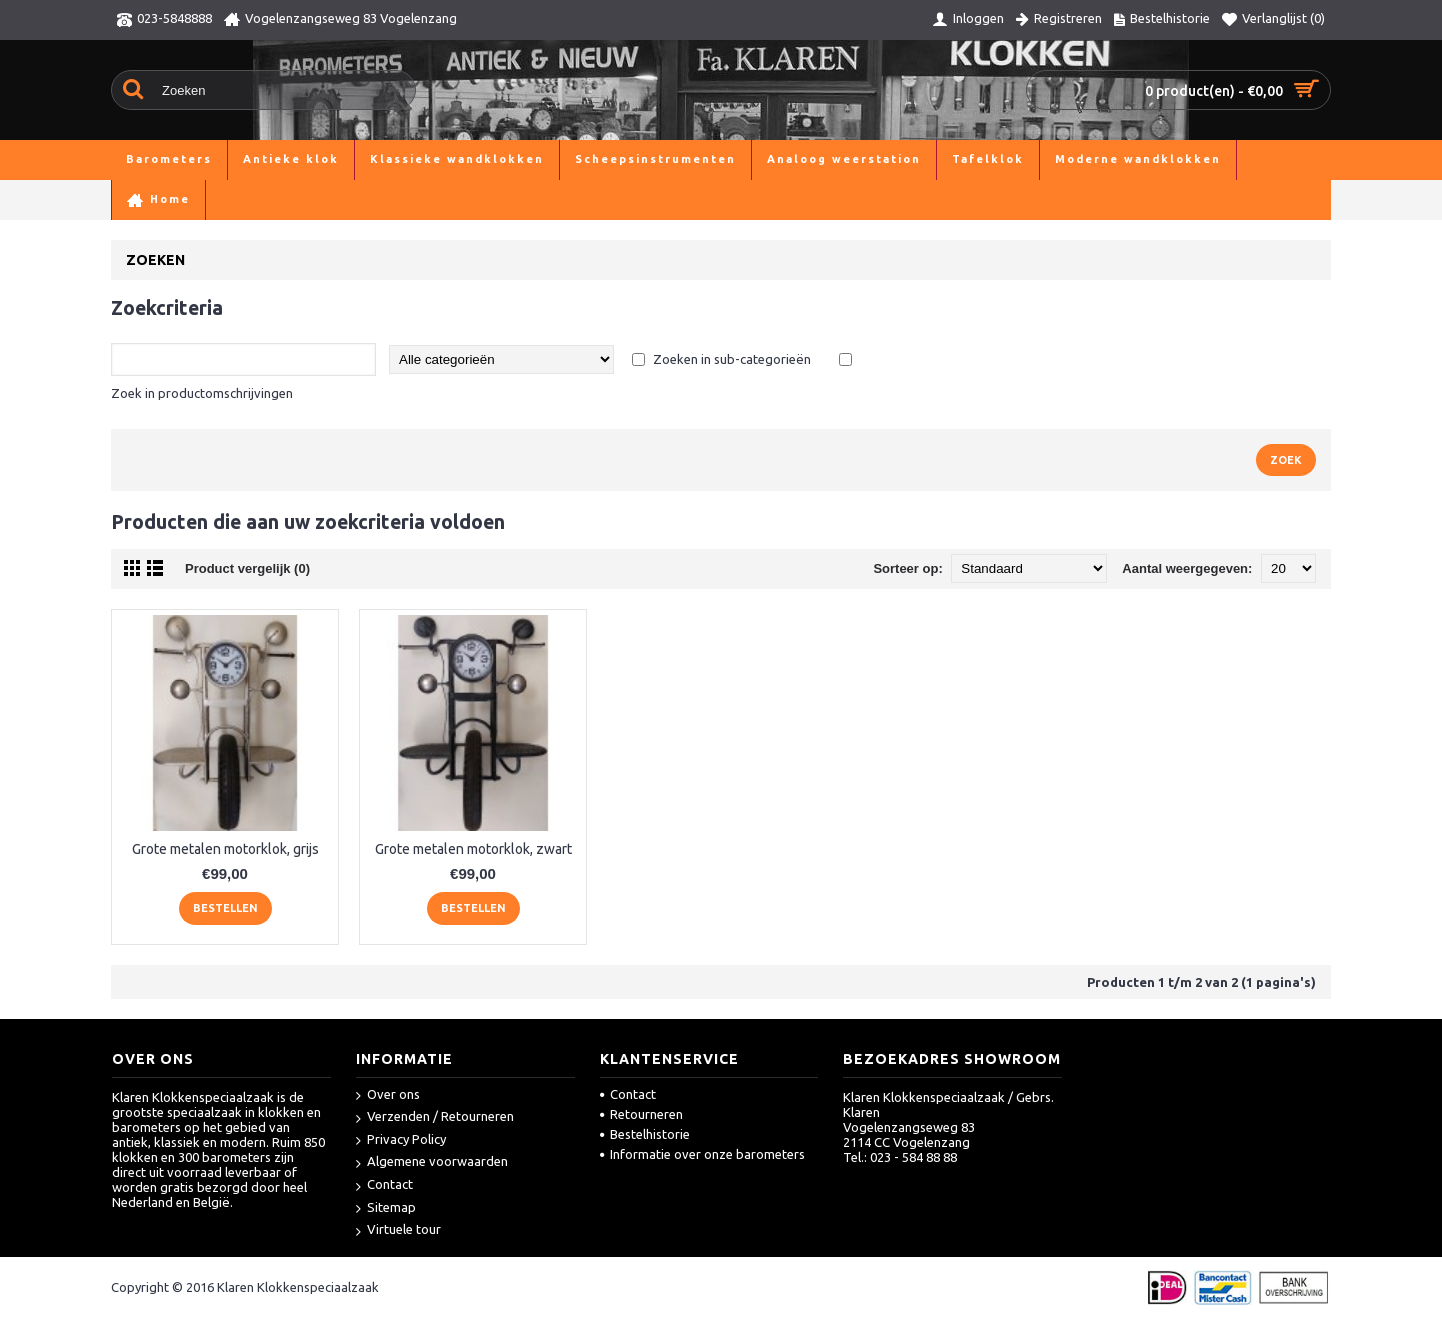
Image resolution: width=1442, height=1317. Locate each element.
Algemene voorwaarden (432, 1162)
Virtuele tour (398, 1230)
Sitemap (386, 1208)
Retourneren (641, 1114)
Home (129, 199)
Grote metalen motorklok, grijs (225, 849)
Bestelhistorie (645, 1134)
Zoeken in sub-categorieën (732, 359)
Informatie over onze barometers (702, 1154)
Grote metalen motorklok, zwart (473, 849)
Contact (384, 1185)
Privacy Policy (401, 1140)
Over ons (388, 1095)
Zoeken (185, 199)
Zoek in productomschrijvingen (202, 393)
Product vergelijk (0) (247, 568)
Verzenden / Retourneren (435, 1117)
